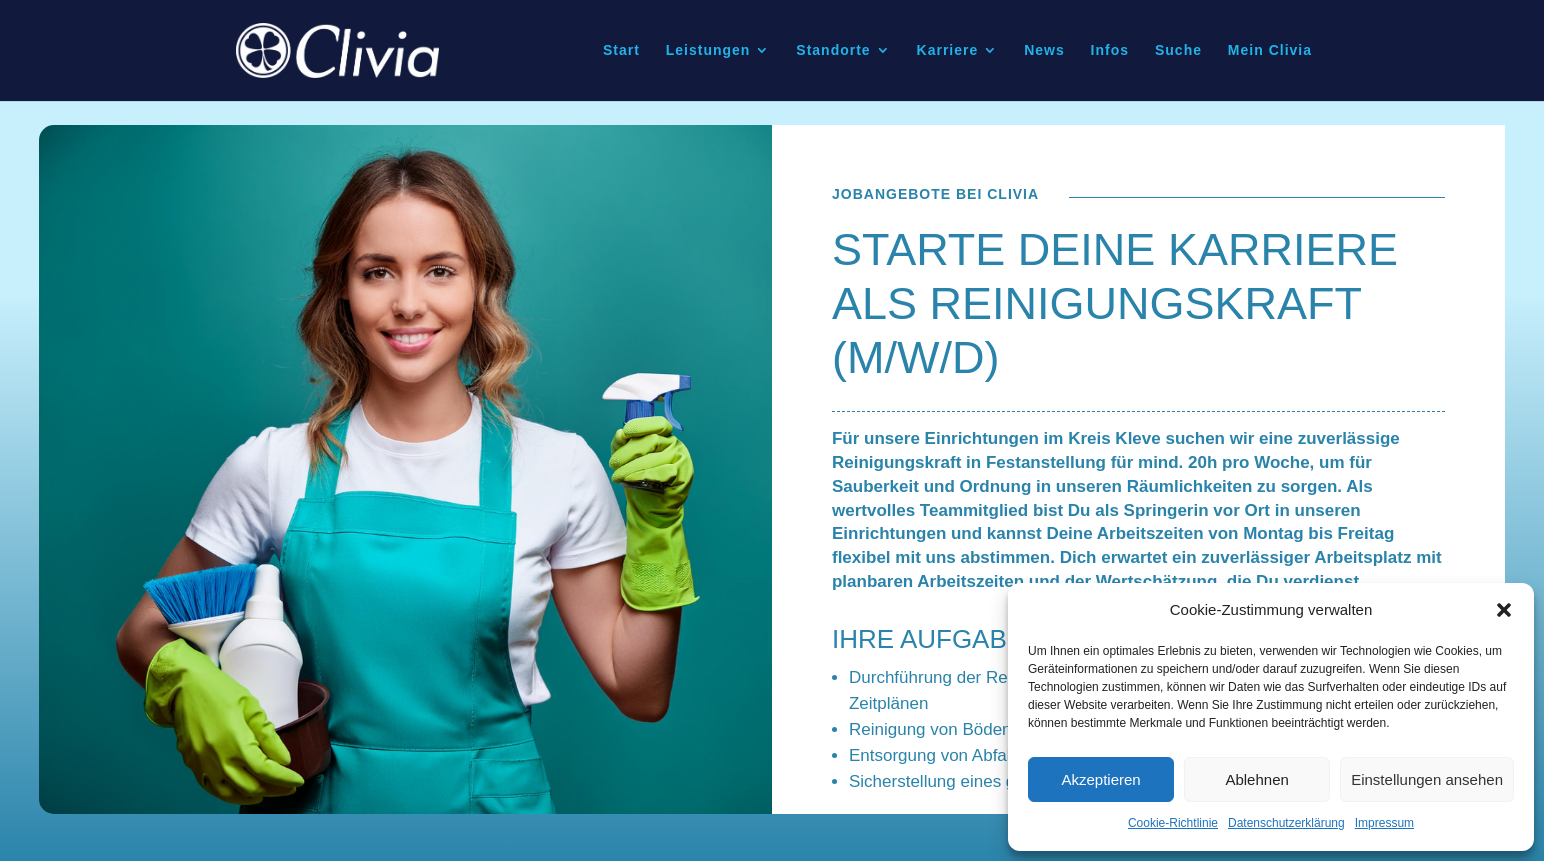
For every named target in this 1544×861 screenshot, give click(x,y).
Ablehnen (1256, 779)
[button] (1504, 610)
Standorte (833, 51)
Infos (1110, 51)
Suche (1178, 51)
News (1044, 51)
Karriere (948, 51)
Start (621, 51)
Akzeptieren (1100, 779)
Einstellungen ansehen (1427, 779)
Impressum (1384, 823)
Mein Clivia (1270, 51)
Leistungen (708, 51)
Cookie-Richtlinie (1173, 823)
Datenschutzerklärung (1286, 823)
